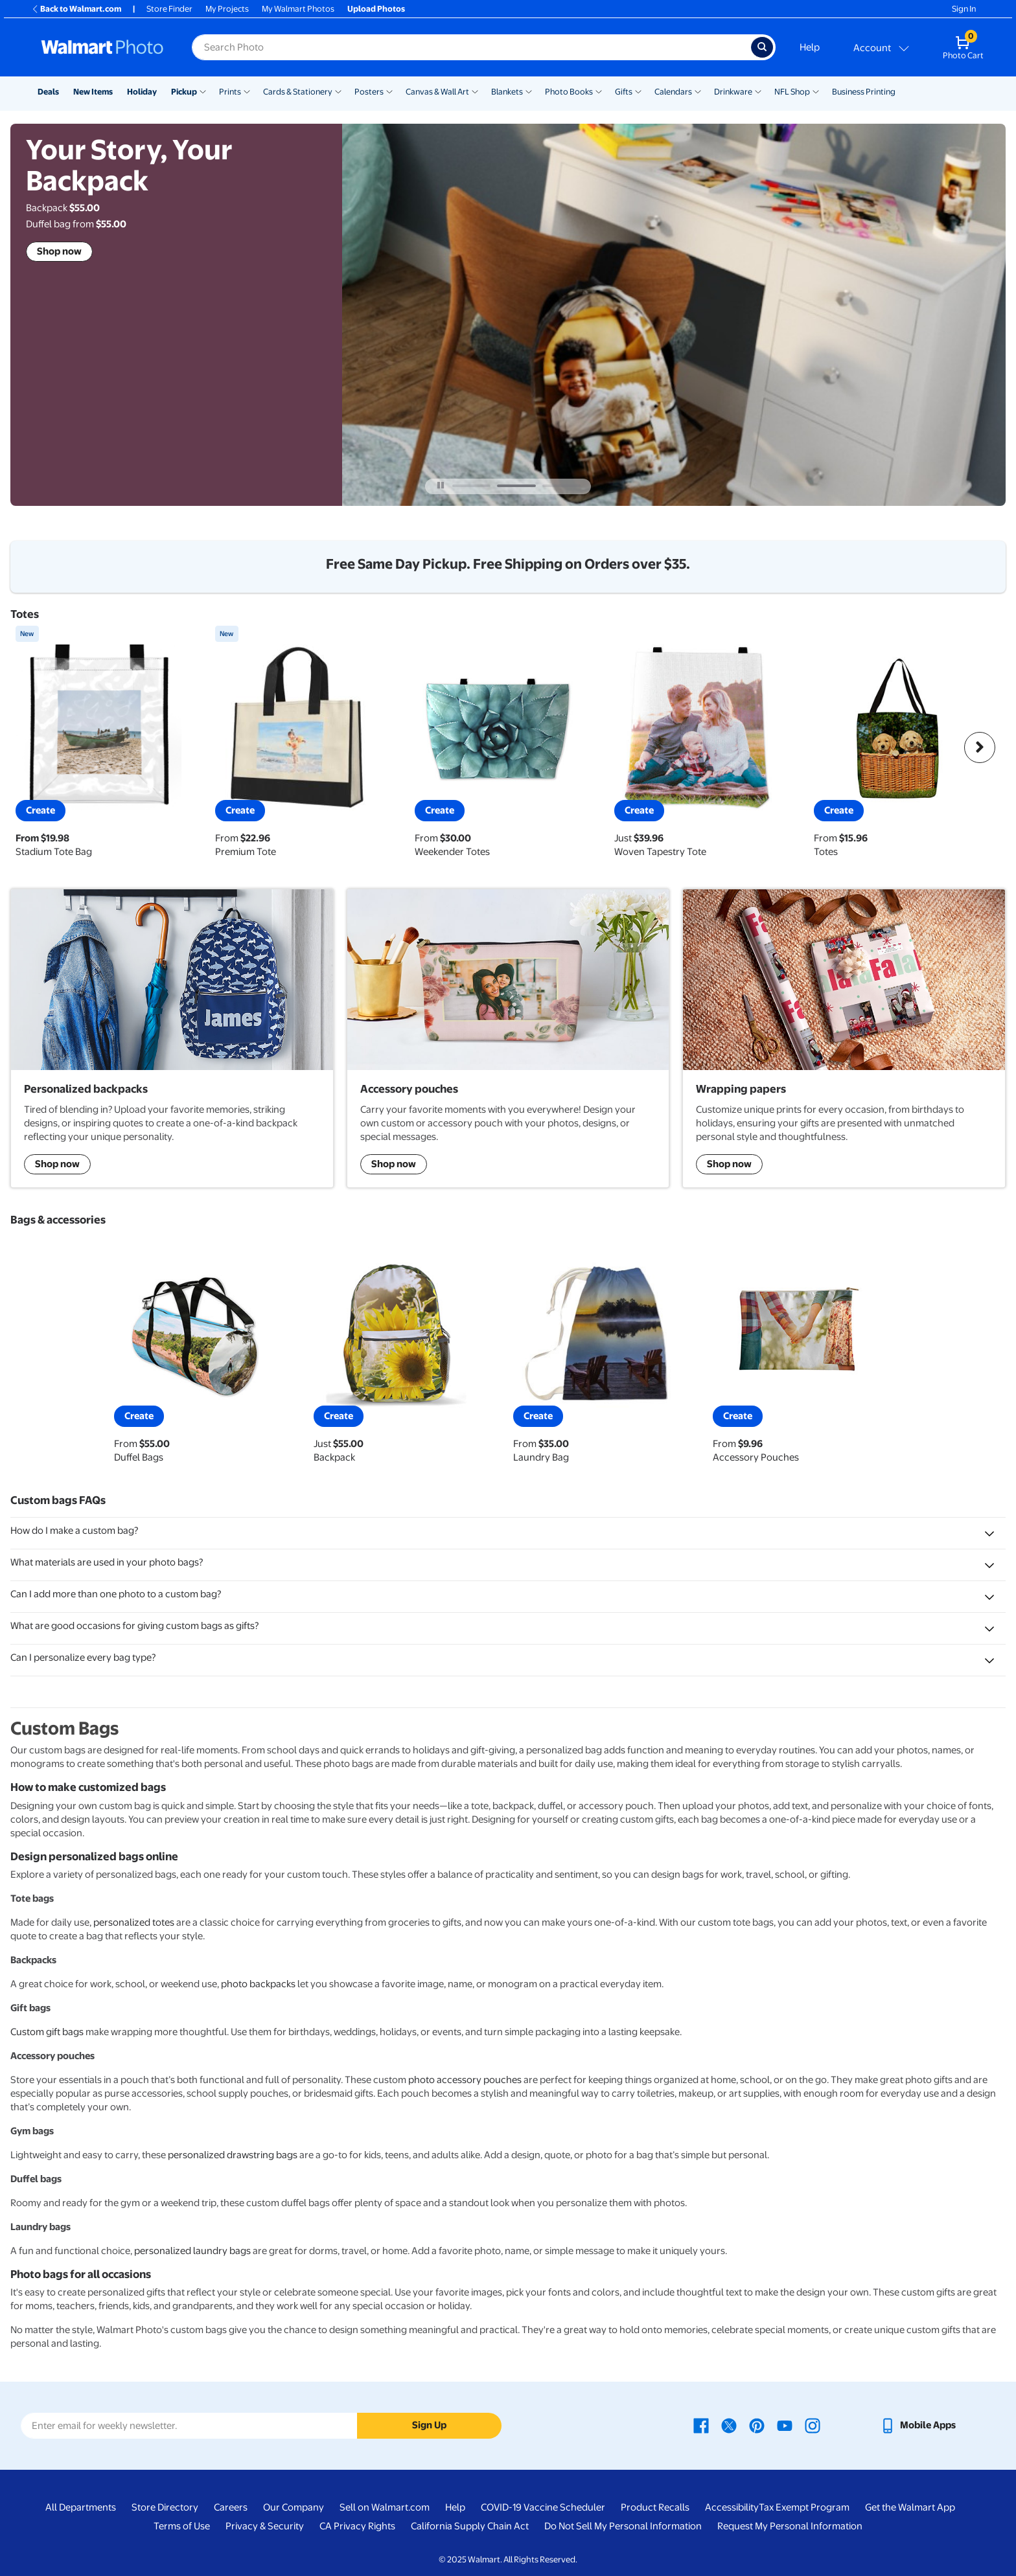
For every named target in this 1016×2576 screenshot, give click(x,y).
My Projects (227, 9)
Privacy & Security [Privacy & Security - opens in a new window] (264, 2526)
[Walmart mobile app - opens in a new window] (918, 2425)
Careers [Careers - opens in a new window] (231, 2507)
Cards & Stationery (297, 92)
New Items (93, 92)
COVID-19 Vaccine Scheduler (543, 2507)
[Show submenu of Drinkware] (758, 90)
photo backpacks (258, 1984)
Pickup (184, 92)
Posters (369, 92)
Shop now (59, 251)
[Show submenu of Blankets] (529, 90)
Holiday (142, 92)
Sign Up (429, 2425)
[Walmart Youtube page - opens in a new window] (784, 2425)
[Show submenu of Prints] (247, 90)
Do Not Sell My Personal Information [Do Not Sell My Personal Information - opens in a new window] (623, 2526)
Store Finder (169, 9)
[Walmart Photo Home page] (102, 47)
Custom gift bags (47, 2032)
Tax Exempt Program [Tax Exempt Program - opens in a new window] (804, 2507)
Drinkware (733, 92)
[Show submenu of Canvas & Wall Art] (475, 90)
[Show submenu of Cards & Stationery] (338, 90)
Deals (48, 92)
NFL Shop (792, 92)
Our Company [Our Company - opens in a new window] (293, 2507)
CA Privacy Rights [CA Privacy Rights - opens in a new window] (357, 2526)
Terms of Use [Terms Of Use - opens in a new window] (182, 2526)
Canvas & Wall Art (437, 92)
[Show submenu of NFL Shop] (816, 90)
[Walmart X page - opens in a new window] (729, 2425)
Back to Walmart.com (76, 9)
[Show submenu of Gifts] (638, 90)
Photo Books (569, 92)
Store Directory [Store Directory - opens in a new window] (165, 2507)
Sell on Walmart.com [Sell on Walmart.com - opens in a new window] (385, 2507)
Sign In (964, 9)
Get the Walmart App (910, 2507)
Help (810, 47)
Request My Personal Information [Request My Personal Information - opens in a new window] (789, 2526)
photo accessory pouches (465, 2080)
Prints (230, 92)
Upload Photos (376, 9)
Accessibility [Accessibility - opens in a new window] (732, 2507)
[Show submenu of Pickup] (203, 90)
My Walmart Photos (298, 9)
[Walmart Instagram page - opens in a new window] (812, 2425)
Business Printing (863, 92)
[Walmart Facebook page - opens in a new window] (701, 2425)
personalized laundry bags (192, 2251)
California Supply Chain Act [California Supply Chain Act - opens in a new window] (470, 2526)
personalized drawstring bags (232, 2155)
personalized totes (133, 1922)
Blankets (507, 92)
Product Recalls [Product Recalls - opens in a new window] (655, 2507)
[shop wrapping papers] (844, 1038)
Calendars (673, 92)
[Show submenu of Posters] (389, 90)
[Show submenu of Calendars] (698, 90)
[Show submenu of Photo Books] (599, 90)
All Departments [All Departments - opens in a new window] (80, 2507)
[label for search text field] (471, 47)
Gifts (623, 92)
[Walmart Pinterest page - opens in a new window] (757, 2425)
